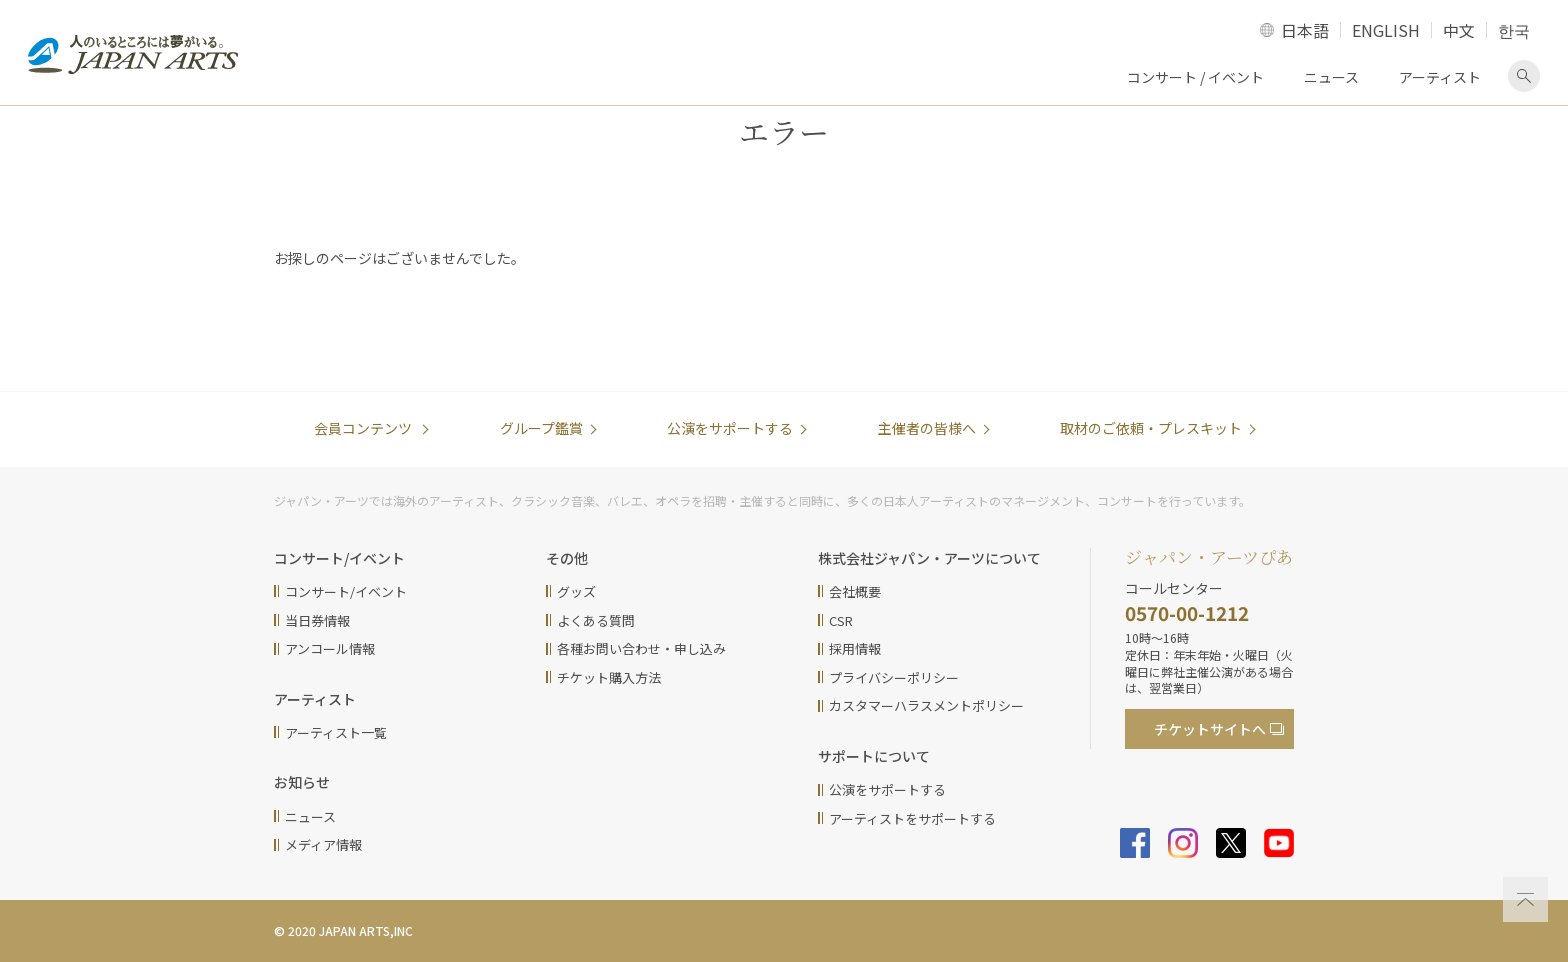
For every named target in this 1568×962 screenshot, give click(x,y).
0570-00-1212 (1187, 612)
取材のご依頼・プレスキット (1151, 428)
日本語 (1305, 30)
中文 (1459, 30)
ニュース (1331, 77)
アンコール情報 (330, 648)
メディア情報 (323, 844)
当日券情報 (317, 620)
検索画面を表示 (1524, 76)
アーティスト (1440, 77)
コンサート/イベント (346, 591)
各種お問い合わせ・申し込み (641, 648)
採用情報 (855, 648)
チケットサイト (1210, 729)
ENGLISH (1386, 30)
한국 (1514, 30)
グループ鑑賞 (541, 428)
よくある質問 (596, 620)
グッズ (576, 591)
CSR (841, 620)
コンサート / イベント (1195, 77)
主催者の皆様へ (927, 428)
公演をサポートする (730, 428)
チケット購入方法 (609, 677)
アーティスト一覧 (336, 732)
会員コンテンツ (364, 428)
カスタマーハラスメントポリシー (926, 705)
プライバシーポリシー (894, 677)
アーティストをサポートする (912, 818)
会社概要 (855, 591)
